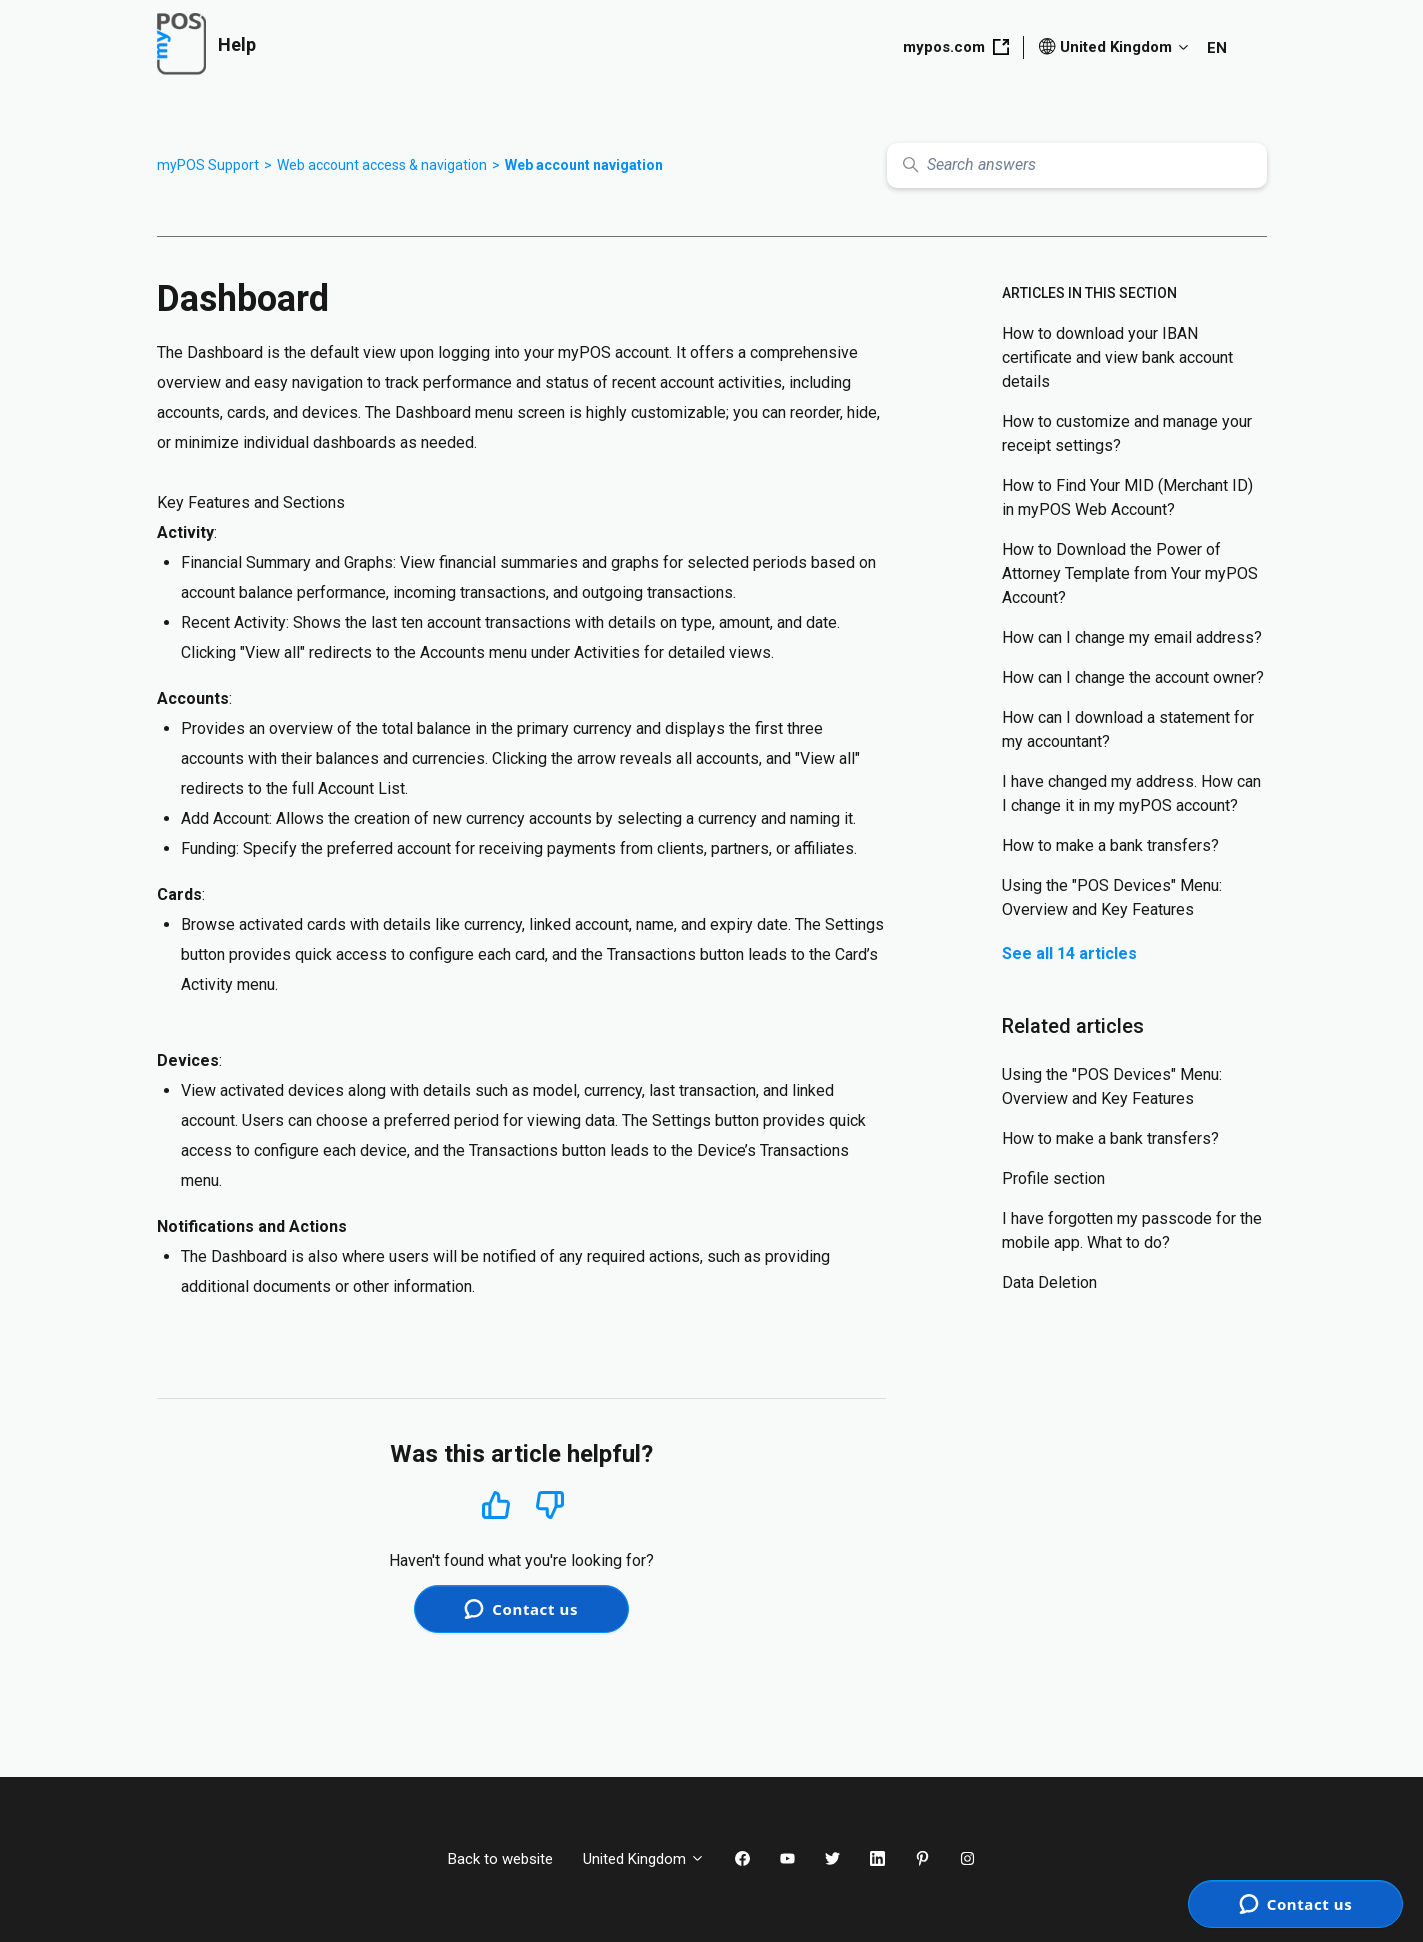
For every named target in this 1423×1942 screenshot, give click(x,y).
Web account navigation (584, 165)
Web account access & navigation (382, 165)
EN (1217, 48)
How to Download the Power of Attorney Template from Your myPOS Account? (1130, 573)
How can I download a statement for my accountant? (1128, 729)
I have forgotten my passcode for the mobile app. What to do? (1132, 1230)
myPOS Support (208, 165)
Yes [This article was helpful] (496, 1504)
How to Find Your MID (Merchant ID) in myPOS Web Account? (1127, 497)
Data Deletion (1049, 1282)
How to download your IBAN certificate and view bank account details (1117, 357)
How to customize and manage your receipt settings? (1127, 433)
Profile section (1053, 1178)
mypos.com (956, 47)
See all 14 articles (1069, 953)
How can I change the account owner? (1133, 677)
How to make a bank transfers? (1110, 845)
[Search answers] (1077, 165)
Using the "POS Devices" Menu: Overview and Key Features (1112, 897)
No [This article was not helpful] (550, 1505)
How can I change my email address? (1132, 637)
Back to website (500, 1859)
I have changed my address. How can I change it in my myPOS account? (1131, 793)
